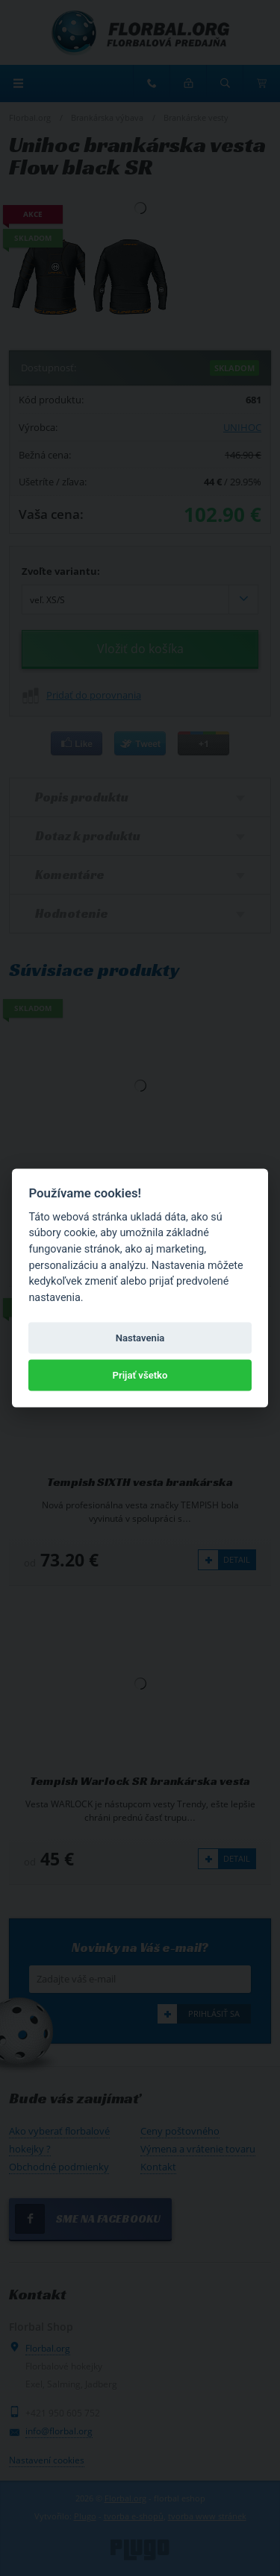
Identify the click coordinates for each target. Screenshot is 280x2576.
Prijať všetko (140, 1375)
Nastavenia (140, 1337)
